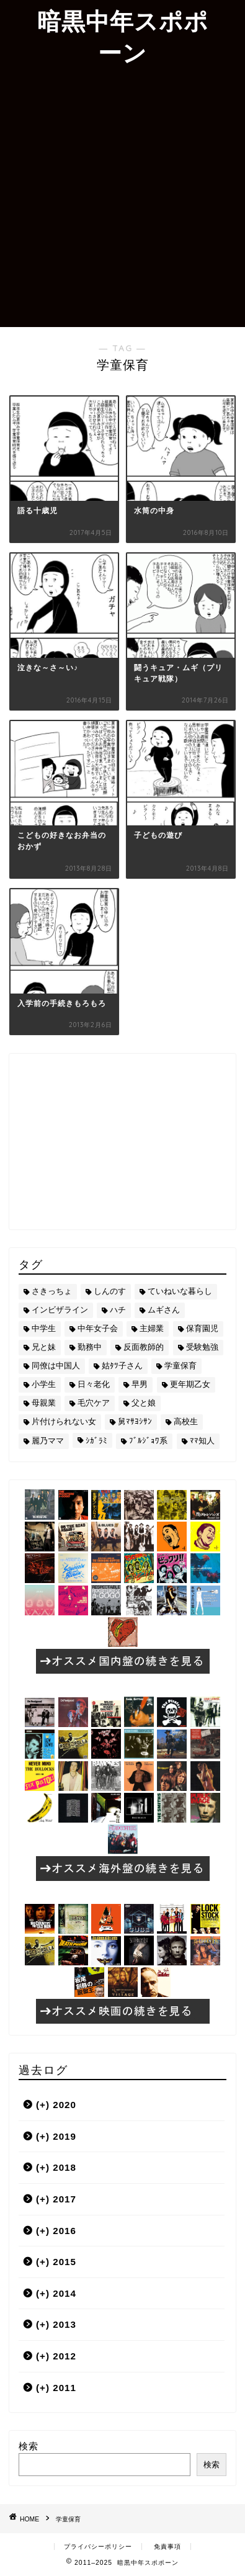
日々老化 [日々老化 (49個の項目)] (94, 1384)
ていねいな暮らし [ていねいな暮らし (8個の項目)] (180, 1291)
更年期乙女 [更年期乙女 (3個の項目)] (190, 1384)
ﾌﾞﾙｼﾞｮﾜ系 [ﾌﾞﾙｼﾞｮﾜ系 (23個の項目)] (148, 1440)
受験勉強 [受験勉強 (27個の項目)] (202, 1347)
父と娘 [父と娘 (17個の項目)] (143, 1402)
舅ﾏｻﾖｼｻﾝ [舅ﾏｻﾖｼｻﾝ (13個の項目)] (135, 1421)
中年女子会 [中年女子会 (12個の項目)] (98, 1328)
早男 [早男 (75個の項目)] (139, 1384)
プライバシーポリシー (98, 2546)
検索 (28, 2446)
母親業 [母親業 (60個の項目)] (44, 1402)
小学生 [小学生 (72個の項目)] (44, 1384)
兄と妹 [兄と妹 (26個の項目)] (44, 1347)
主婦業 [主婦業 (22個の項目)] (152, 1328)
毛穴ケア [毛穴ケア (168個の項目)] (94, 1402)
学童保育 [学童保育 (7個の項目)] (180, 1365)
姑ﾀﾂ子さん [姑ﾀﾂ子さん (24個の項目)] (122, 1365)
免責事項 (167, 2546)
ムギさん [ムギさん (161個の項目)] (164, 1309)
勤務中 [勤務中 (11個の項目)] (90, 1347)
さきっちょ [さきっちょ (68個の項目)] (52, 1291)
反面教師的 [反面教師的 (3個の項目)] (143, 1347)
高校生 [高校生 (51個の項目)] (186, 1421)
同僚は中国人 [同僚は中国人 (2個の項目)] (56, 1365)
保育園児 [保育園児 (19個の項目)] (202, 1328)
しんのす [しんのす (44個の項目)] (110, 1291)
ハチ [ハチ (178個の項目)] (118, 1309)
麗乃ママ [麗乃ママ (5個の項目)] (48, 1440)
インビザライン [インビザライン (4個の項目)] (60, 1309)
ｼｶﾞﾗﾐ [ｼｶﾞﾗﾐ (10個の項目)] (96, 1440)
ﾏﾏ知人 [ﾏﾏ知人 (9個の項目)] (202, 1440)
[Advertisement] (122, 198)
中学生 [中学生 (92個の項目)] (44, 1328)
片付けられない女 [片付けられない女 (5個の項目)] (64, 1421)
